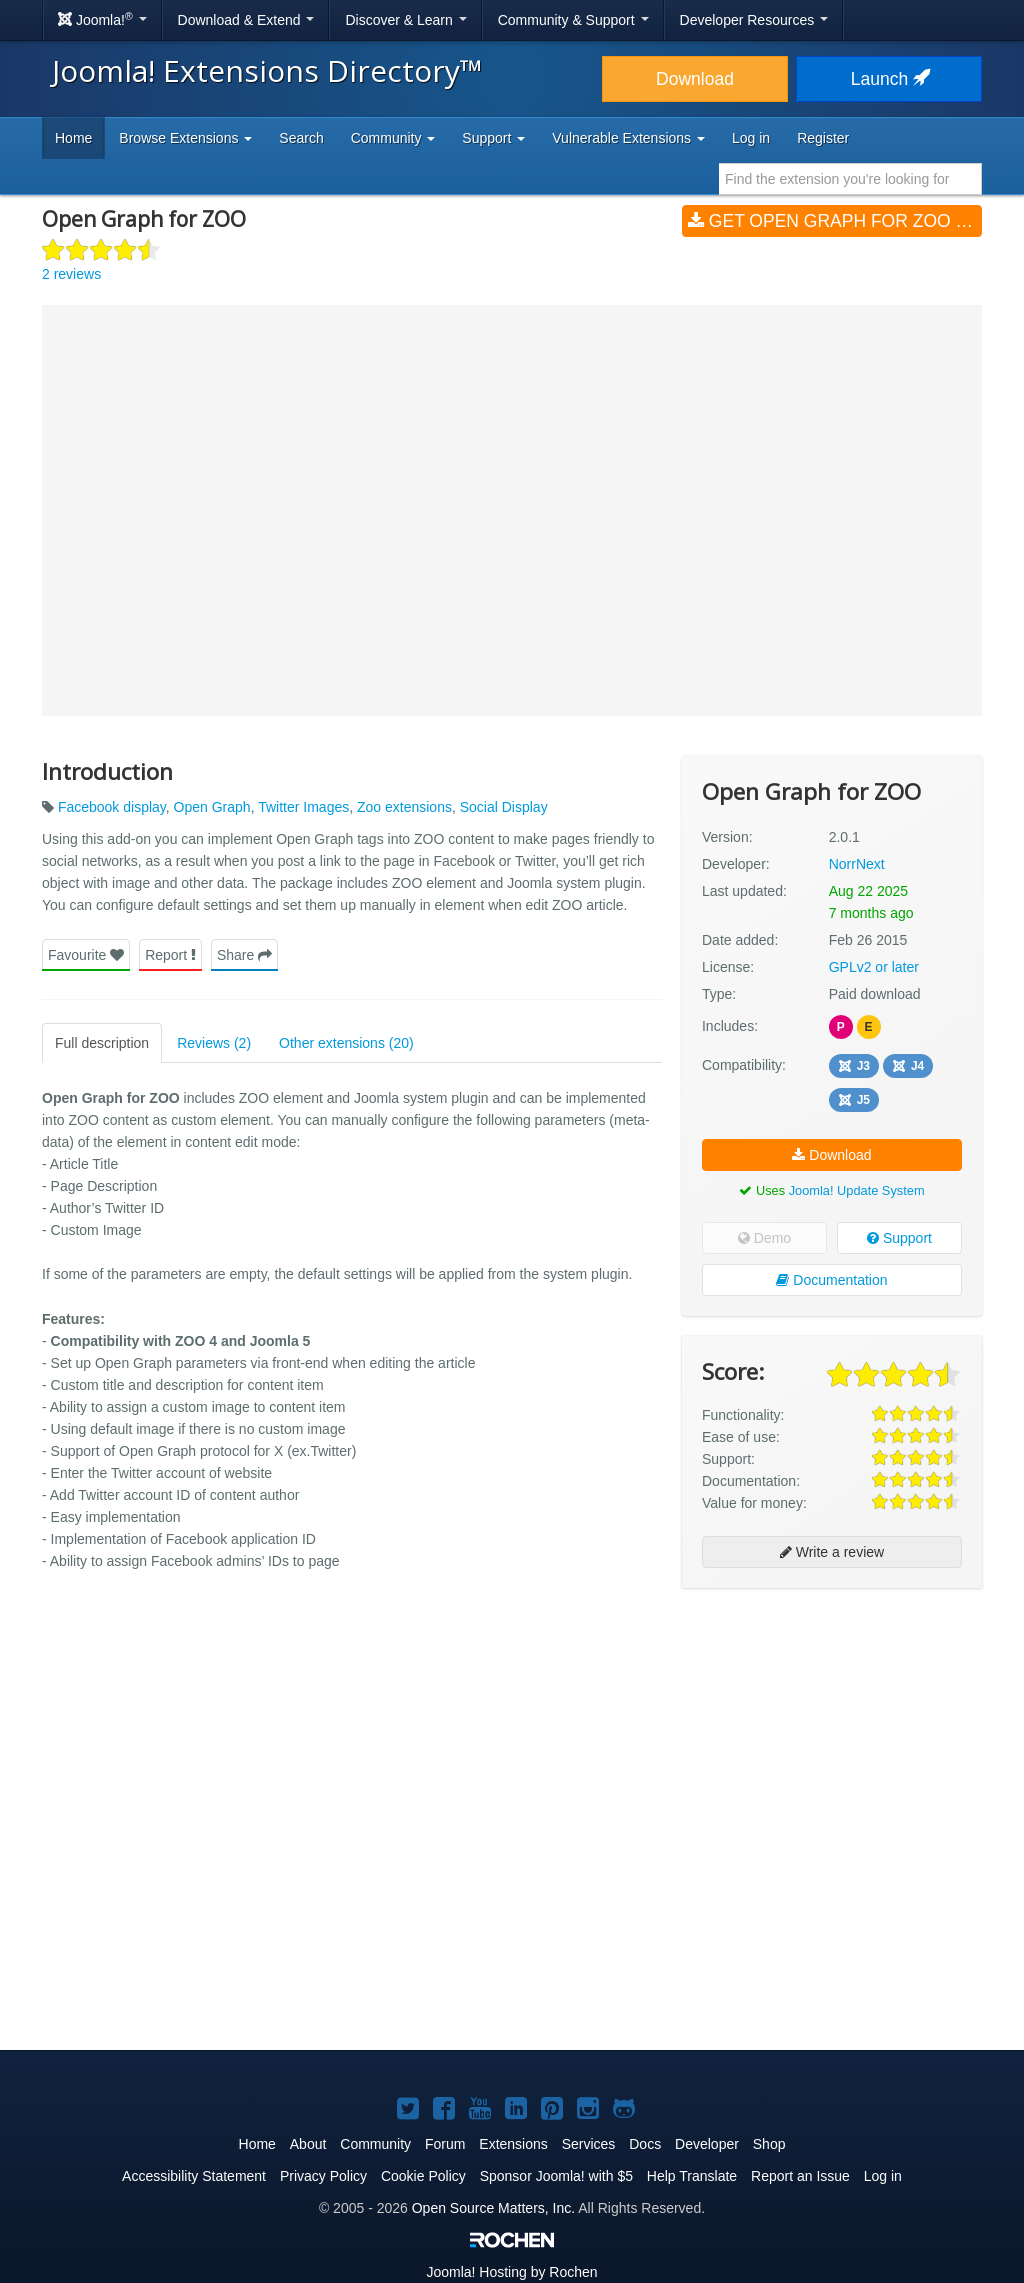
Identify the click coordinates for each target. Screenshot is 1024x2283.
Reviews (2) (214, 1043)
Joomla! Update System (857, 1190)
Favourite (86, 955)
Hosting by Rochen (511, 2272)
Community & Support (573, 20)
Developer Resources (754, 20)
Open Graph (212, 807)
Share (244, 955)
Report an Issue (800, 2176)
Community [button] (393, 138)
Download (695, 79)
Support (899, 1238)
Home (73, 138)
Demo (764, 1238)
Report (170, 955)
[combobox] (850, 179)
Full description (102, 1043)
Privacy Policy (323, 2176)
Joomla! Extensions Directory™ (267, 70)
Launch (889, 79)
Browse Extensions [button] (185, 138)
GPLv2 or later (874, 967)
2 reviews (71, 274)
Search (301, 138)
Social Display (504, 807)
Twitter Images (303, 807)
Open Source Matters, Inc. (493, 2208)
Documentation (831, 1280)
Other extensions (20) (346, 1043)
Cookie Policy (423, 2176)
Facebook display (112, 807)
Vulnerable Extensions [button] (628, 138)
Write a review (832, 1552)
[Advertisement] (832, 1733)
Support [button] (493, 138)
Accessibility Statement (194, 2176)
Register (823, 138)
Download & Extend (246, 20)
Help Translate (692, 2176)
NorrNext (857, 864)
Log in (751, 138)
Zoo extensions (404, 807)
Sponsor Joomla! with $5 (556, 2176)
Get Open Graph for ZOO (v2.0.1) (835, 221)
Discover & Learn (405, 20)
